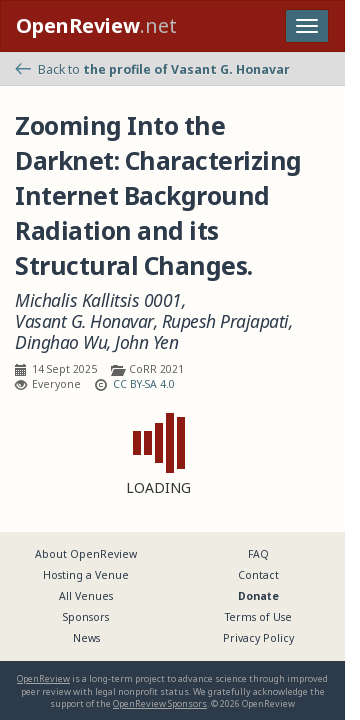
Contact (258, 575)
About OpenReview (86, 554)
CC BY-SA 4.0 (144, 384)
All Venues (86, 596)
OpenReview (43, 678)
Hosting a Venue (86, 575)
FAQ (258, 554)
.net (96, 25)
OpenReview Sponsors (160, 703)
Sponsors (86, 617)
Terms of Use (258, 617)
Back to (152, 69)
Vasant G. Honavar (84, 321)
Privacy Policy (258, 638)
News (86, 638)
